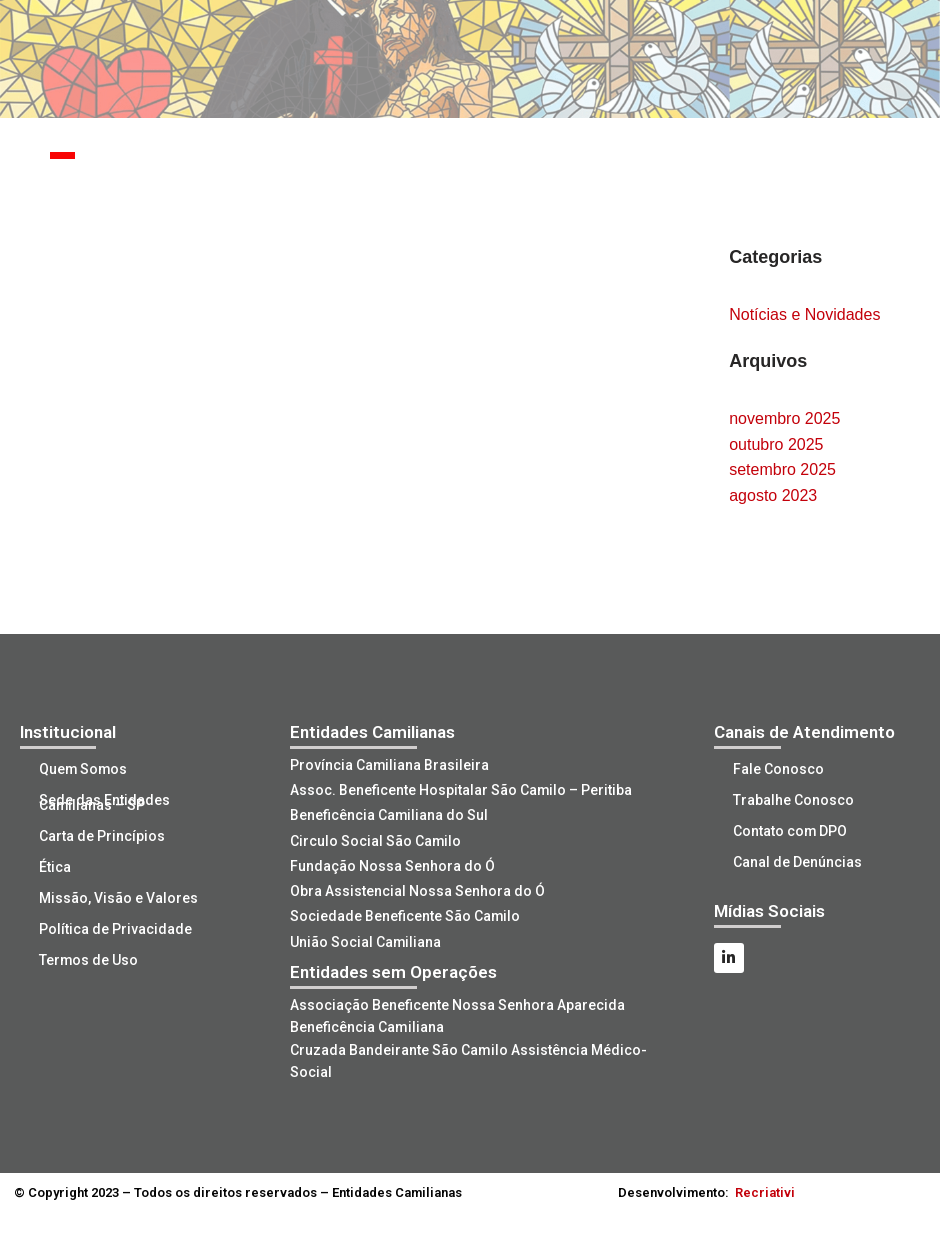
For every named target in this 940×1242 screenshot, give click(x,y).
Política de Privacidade (116, 929)
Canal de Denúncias (798, 862)
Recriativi (765, 1190)
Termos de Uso (90, 960)
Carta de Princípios (103, 836)
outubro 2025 (776, 444)
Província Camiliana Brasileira (390, 765)
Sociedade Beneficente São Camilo (405, 915)
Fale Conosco (779, 769)
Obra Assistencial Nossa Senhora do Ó (417, 890)
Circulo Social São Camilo (376, 840)
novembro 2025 (784, 418)
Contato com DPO (791, 831)
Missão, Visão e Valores (119, 898)
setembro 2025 (782, 469)
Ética (56, 867)
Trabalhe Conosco (794, 800)
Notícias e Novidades (804, 314)
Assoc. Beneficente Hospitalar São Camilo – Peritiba (461, 790)
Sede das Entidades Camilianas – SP (105, 802)
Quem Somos (85, 769)
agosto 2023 (773, 495)
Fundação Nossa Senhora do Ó (392, 865)
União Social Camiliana (366, 940)
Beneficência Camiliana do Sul (389, 815)
